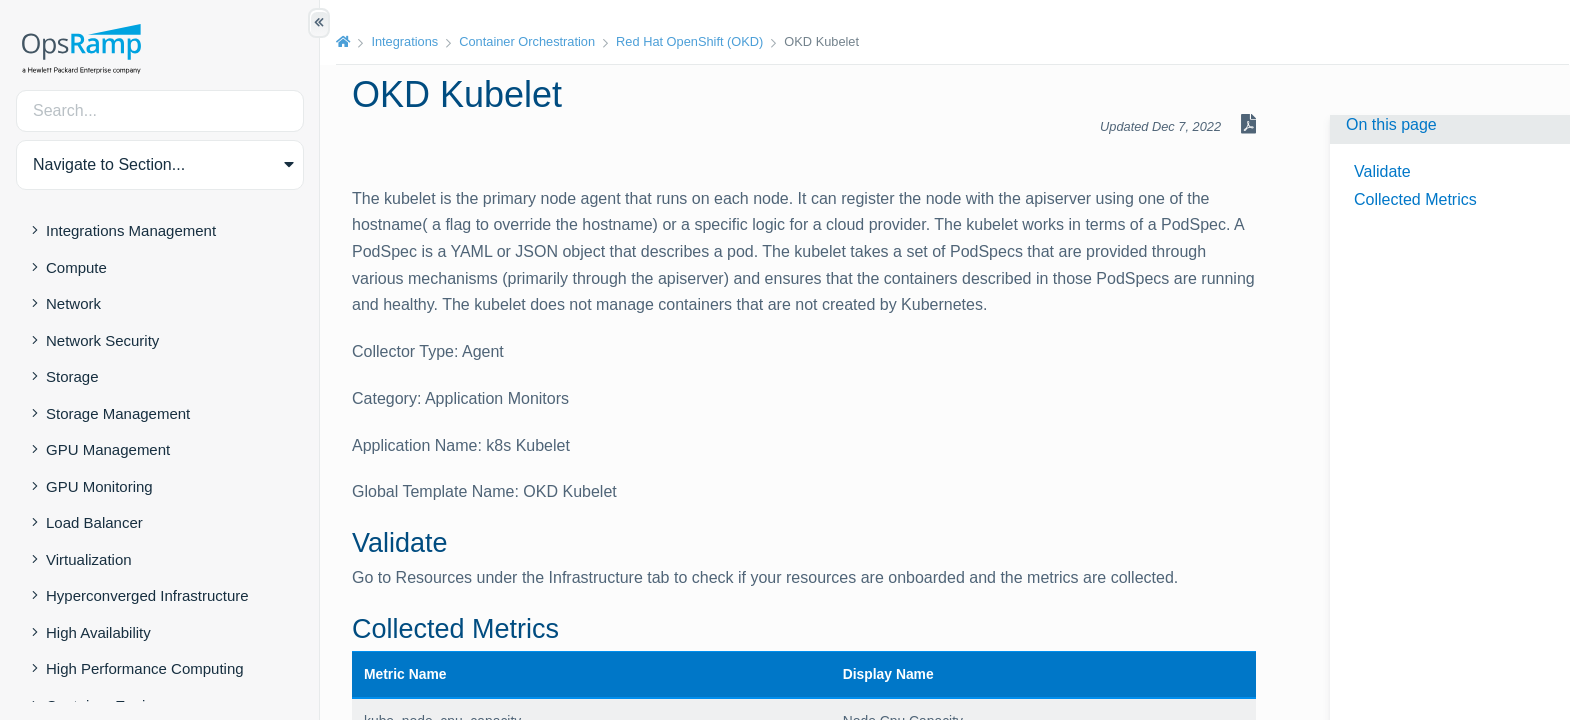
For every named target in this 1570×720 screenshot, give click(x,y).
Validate (1382, 171)
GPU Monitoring (99, 486)
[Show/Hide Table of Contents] (319, 23)
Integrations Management (131, 230)
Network (73, 303)
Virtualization (89, 559)
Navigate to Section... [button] (109, 164)
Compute (76, 267)
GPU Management (108, 449)
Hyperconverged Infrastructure (147, 595)
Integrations (404, 41)
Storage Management (118, 413)
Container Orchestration (527, 41)
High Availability (98, 632)
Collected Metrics (1415, 199)
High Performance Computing (145, 668)
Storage (72, 376)
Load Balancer (94, 522)
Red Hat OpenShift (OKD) (689, 41)
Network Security (102, 340)
